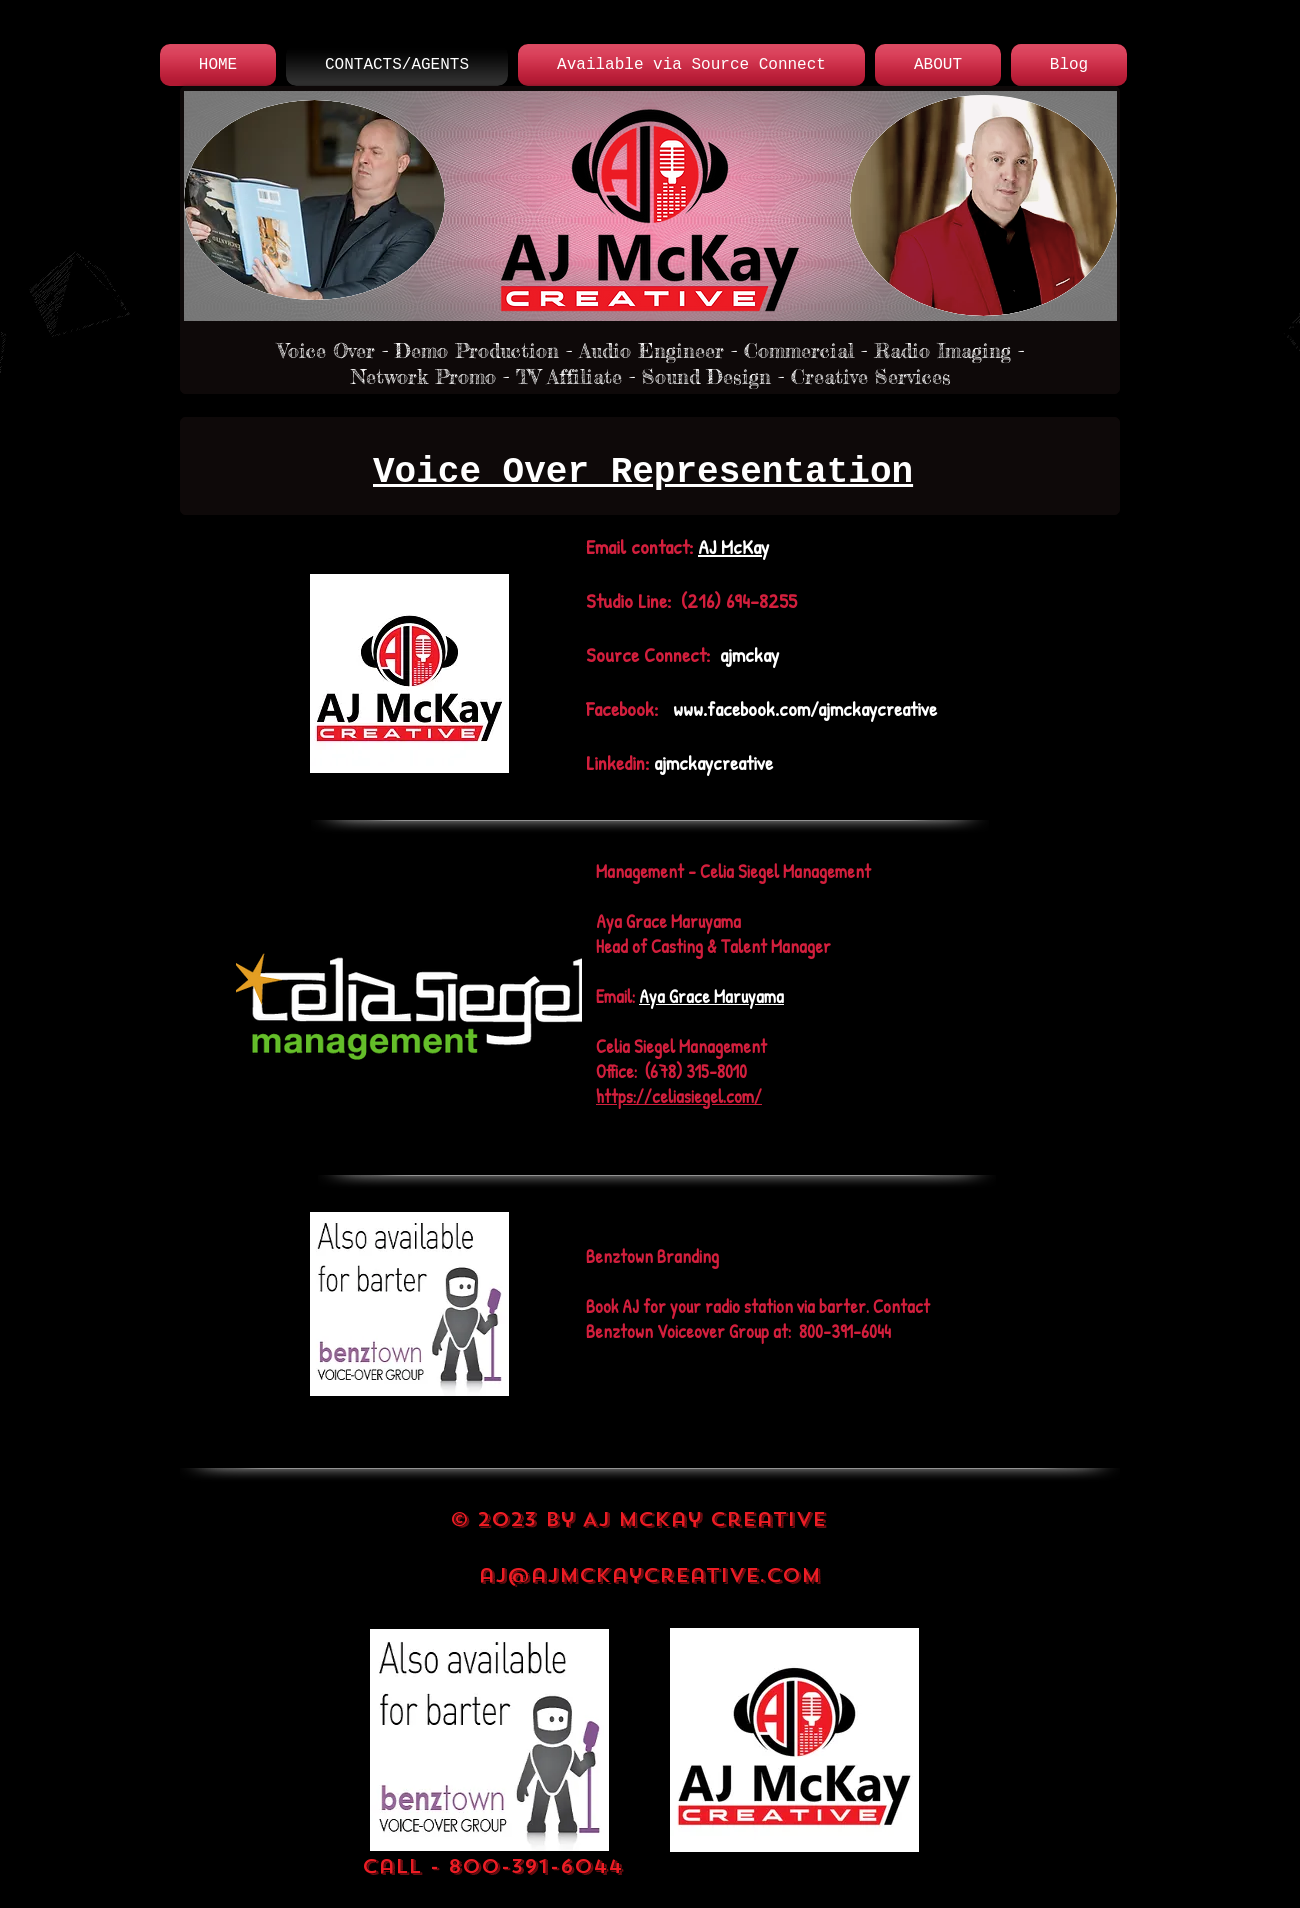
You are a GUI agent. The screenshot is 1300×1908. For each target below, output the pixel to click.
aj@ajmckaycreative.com (649, 1575)
